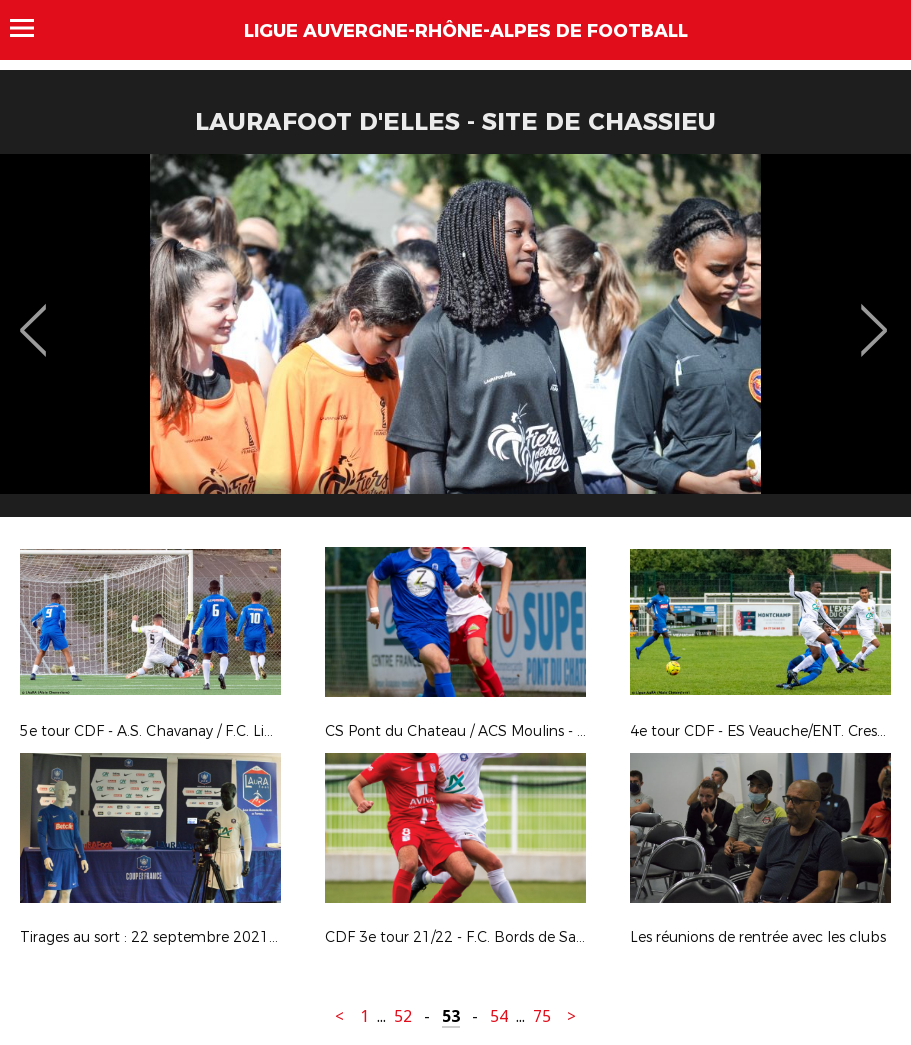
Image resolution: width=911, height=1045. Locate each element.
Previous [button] (33, 316)
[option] (455, 343)
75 (542, 1016)
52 (403, 1016)
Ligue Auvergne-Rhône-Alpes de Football (466, 31)
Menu (31, 28)
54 (499, 1016)
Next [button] (874, 316)
